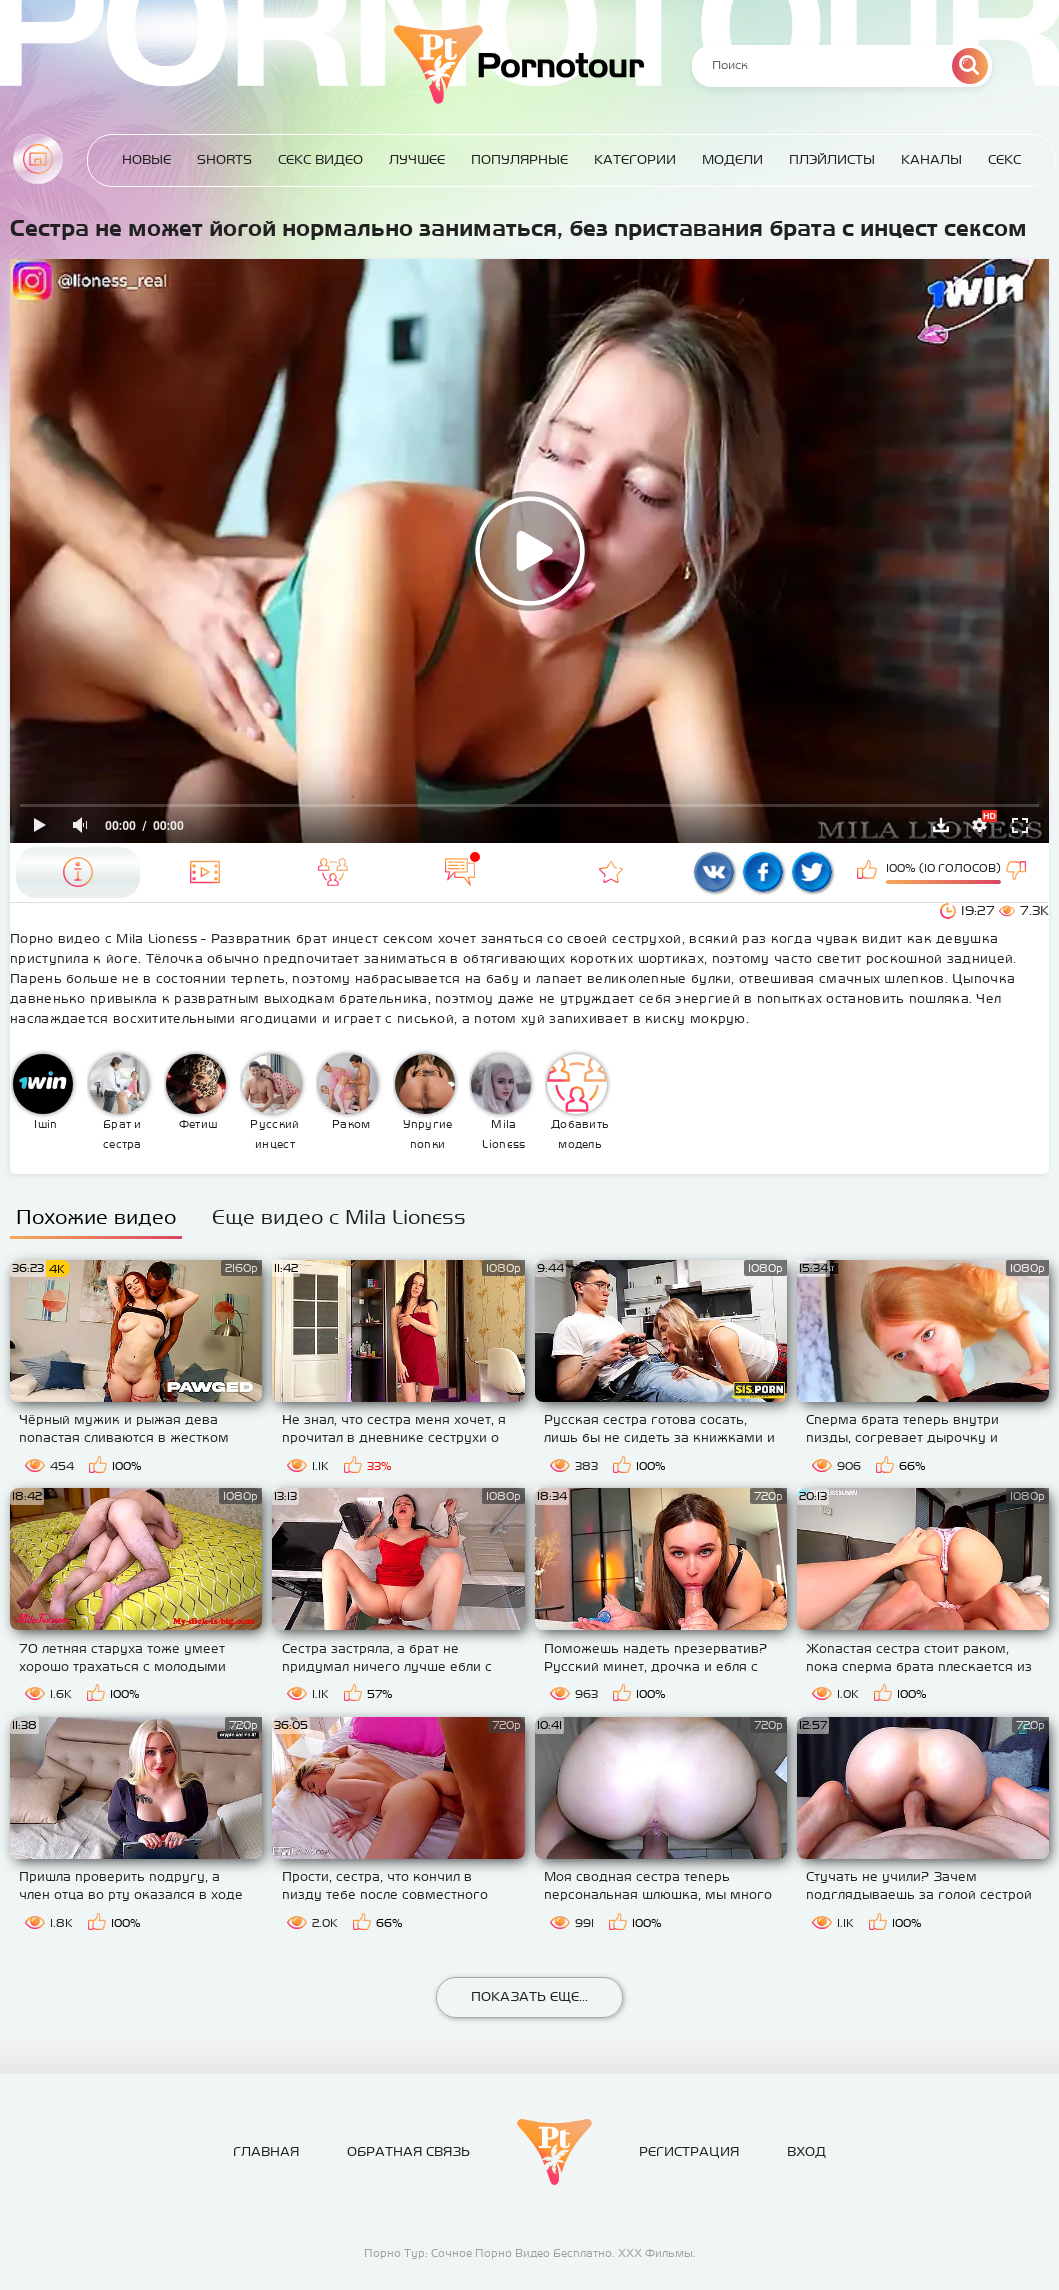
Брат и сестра (119, 1102)
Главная (38, 159)
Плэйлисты (832, 159)
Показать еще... (529, 1996)
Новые (146, 159)
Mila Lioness (501, 1102)
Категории (635, 159)
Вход (806, 2151)
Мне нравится (869, 872)
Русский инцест (272, 1102)
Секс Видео (320, 159)
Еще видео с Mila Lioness (339, 1216)
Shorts (224, 159)
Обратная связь (408, 2151)
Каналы (931, 159)
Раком (348, 1092)
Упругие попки (425, 1102)
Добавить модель (578, 1102)
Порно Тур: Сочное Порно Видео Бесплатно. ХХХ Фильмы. (530, 2253)
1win (43, 1092)
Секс (1004, 159)
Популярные (519, 159)
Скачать (941, 825)
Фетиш (196, 1092)
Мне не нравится (1018, 872)
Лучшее (417, 159)
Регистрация (689, 2151)
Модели (732, 159)
